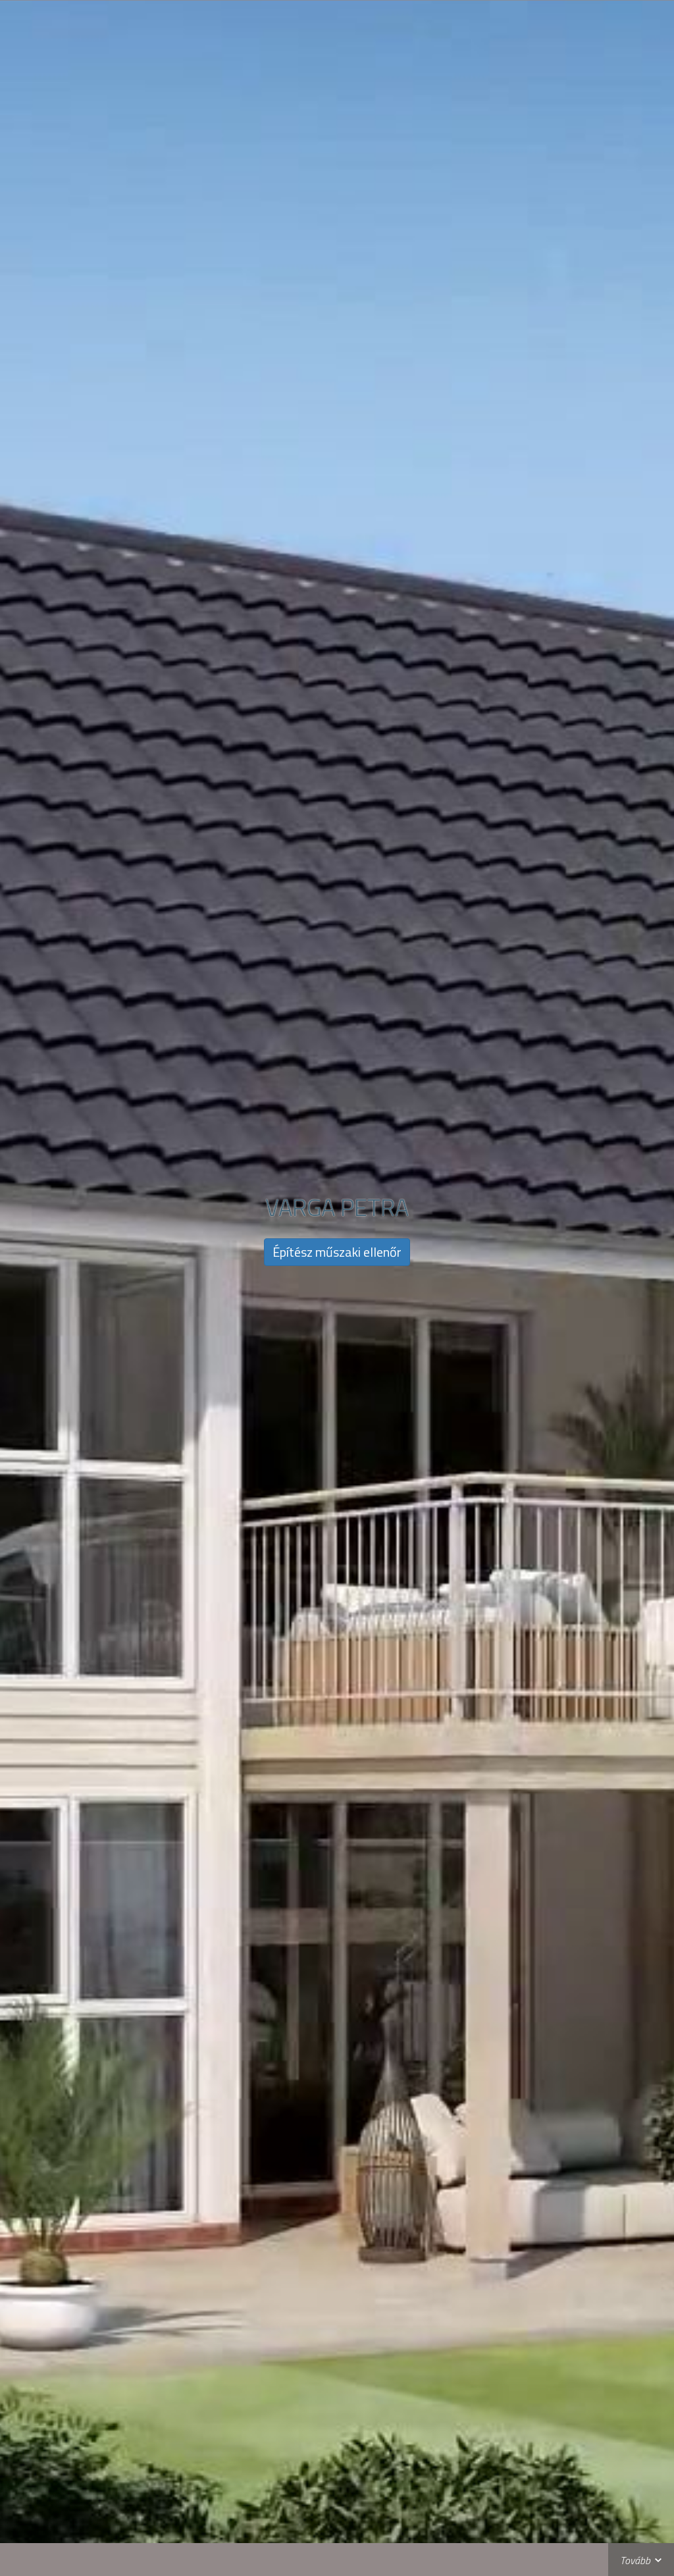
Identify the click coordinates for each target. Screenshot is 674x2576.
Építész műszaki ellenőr (337, 1252)
